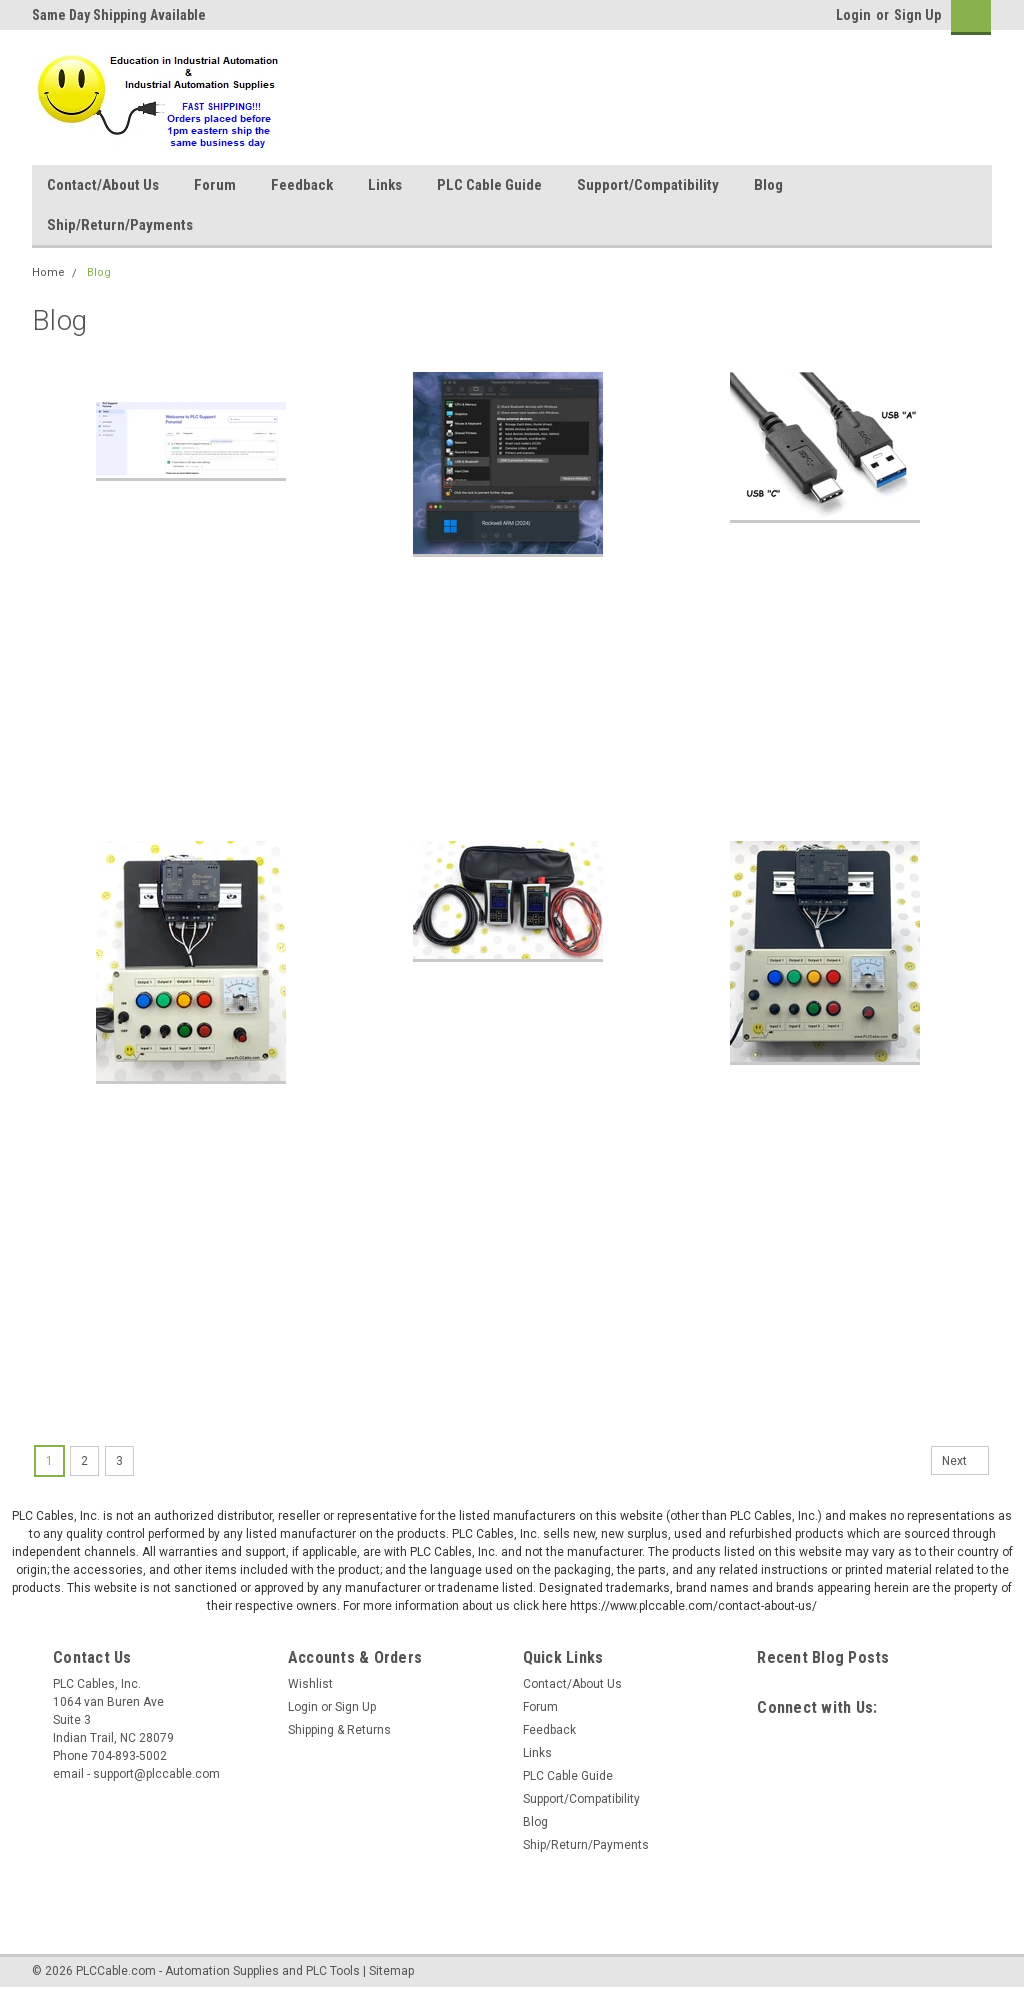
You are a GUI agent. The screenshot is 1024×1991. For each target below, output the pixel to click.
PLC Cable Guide (489, 185)
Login (853, 15)
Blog (768, 185)
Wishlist (310, 1684)
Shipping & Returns (339, 1730)
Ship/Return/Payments (120, 225)
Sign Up (917, 15)
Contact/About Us (103, 185)
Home (48, 272)
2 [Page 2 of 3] (84, 1461)
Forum (215, 185)
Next (965, 1461)
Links (385, 185)
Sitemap (391, 1971)
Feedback (302, 185)
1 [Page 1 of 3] (49, 1461)
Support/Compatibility (648, 185)
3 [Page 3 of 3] (119, 1461)
